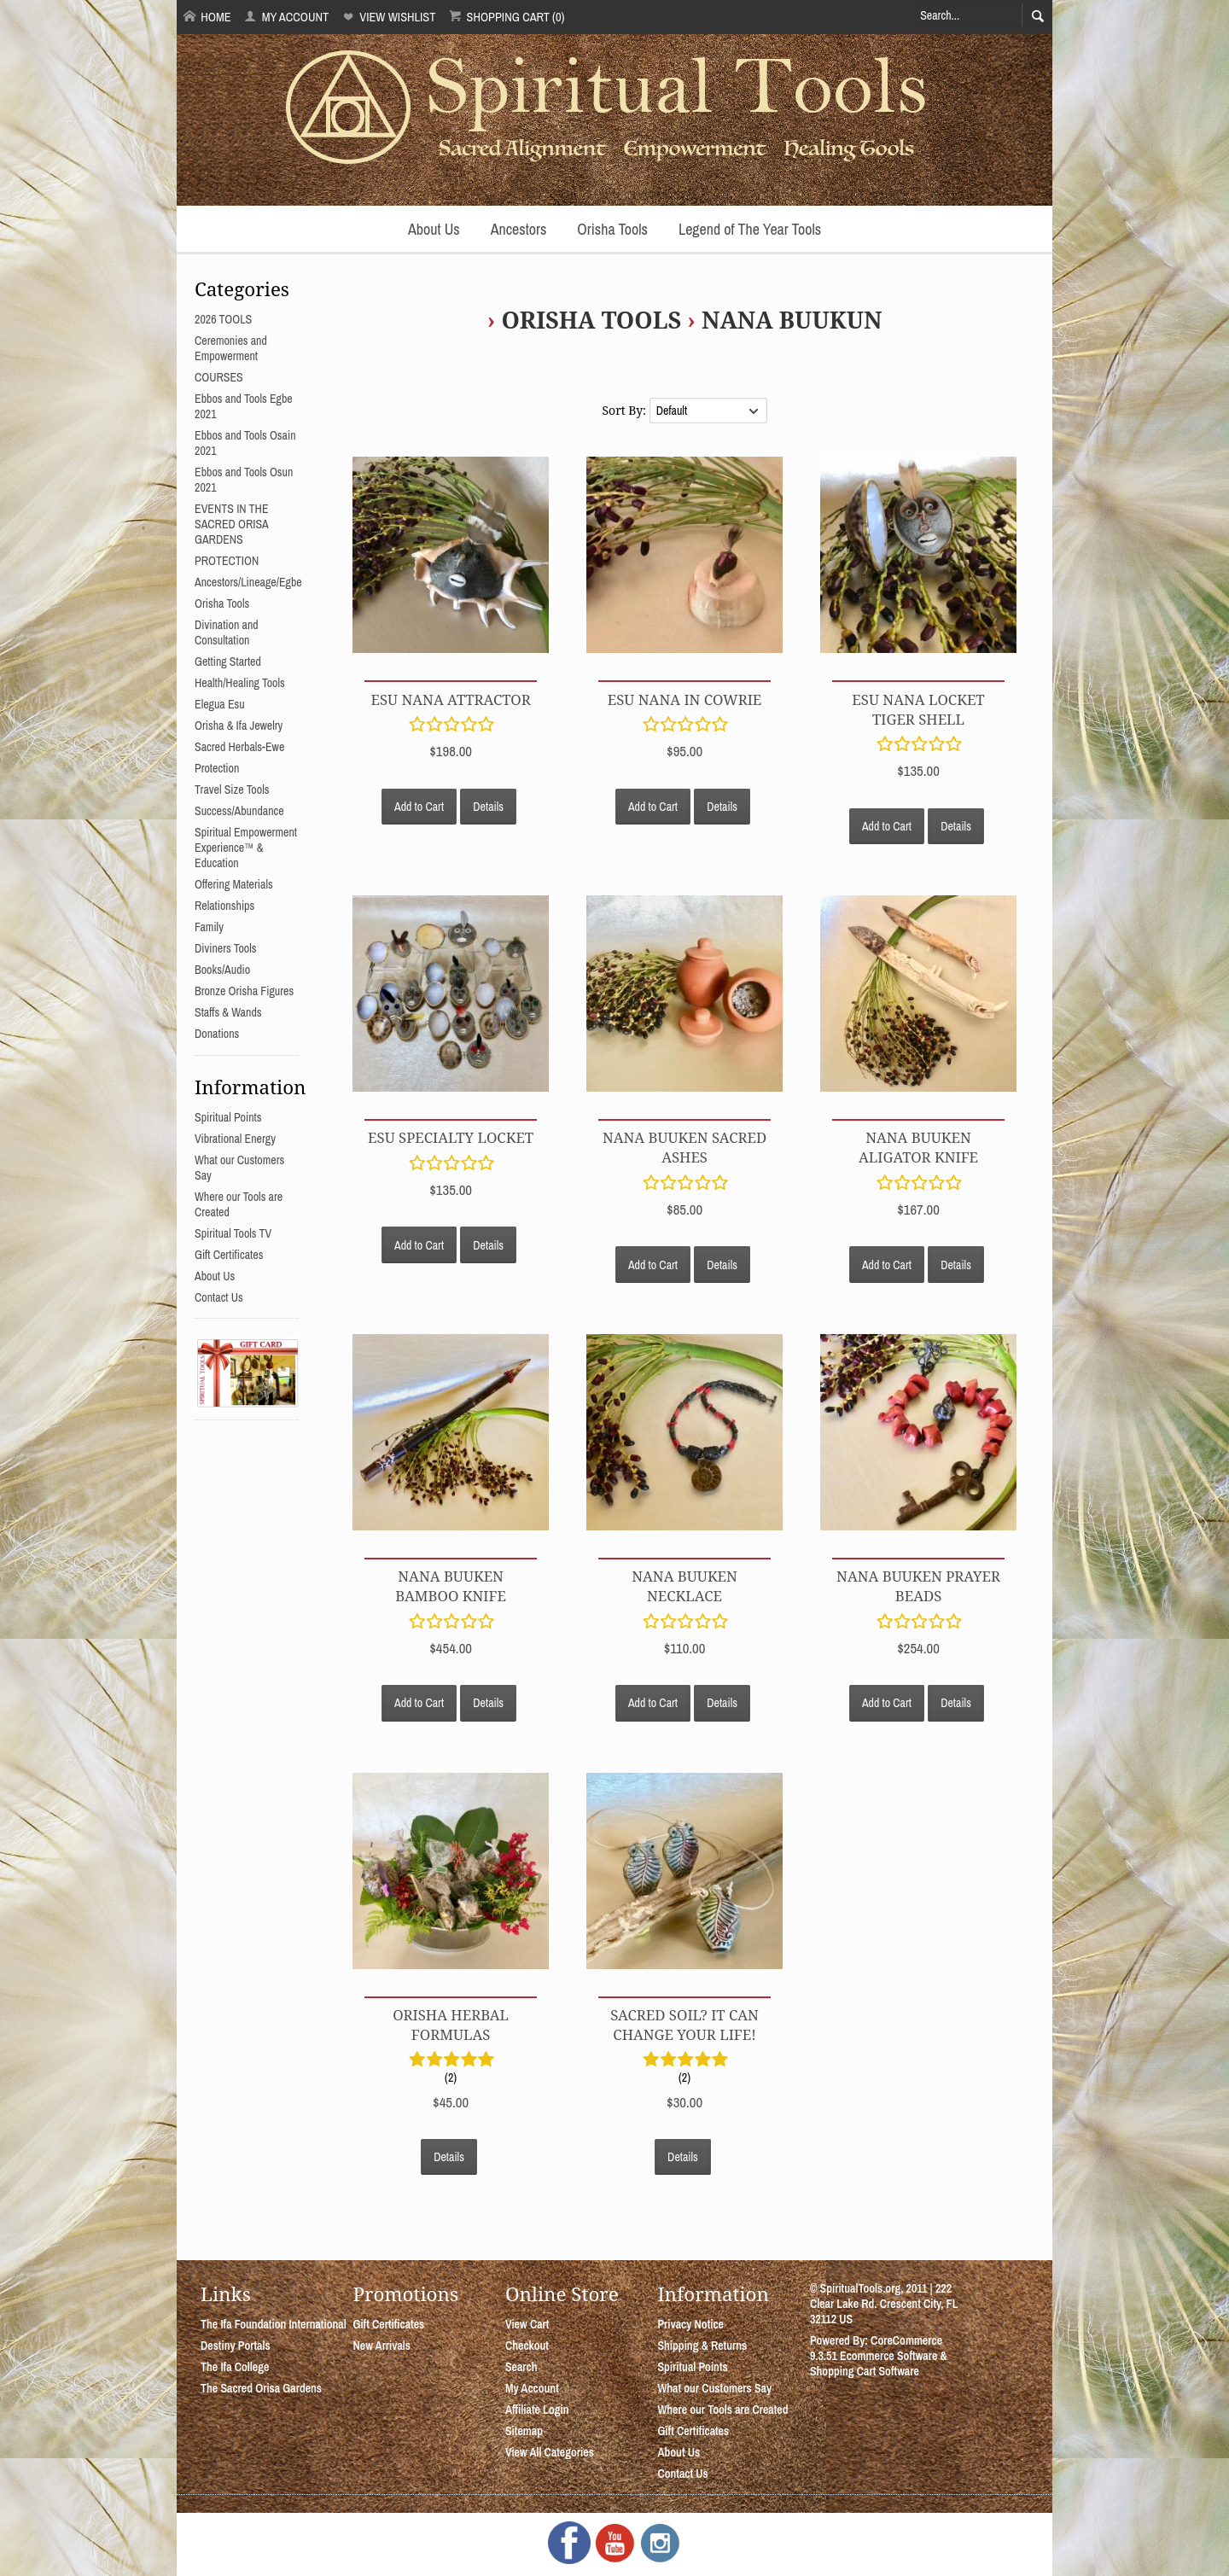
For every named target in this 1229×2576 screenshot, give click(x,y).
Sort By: (625, 410)
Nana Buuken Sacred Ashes (684, 1147)
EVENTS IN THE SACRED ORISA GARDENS (232, 524)
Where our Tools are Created (722, 2409)
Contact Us (219, 1297)
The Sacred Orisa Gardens (261, 2388)
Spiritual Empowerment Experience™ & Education (246, 848)
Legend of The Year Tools (750, 229)
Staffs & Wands (228, 1012)
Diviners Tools (226, 948)
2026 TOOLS (223, 319)
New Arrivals (381, 2345)
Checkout (527, 2345)
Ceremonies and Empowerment (231, 348)
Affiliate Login (537, 2409)
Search (521, 2367)
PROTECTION (227, 560)
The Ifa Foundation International (274, 2324)
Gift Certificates (229, 1254)
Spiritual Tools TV (233, 1233)
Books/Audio (222, 969)
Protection (217, 768)
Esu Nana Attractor (450, 699)
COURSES (219, 377)
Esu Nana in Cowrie (685, 699)
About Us (434, 229)
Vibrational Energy (235, 1138)
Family (209, 927)
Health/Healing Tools (240, 683)
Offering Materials (234, 884)
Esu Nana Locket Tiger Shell (918, 709)
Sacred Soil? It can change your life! (684, 2024)
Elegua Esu (220, 704)
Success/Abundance (239, 811)
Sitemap (524, 2431)
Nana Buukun (792, 319)
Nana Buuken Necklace (684, 1586)
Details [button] (488, 806)
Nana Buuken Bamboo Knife (450, 1586)
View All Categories (549, 2452)
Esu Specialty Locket (450, 1137)
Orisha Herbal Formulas (451, 2024)
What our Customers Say (714, 2388)
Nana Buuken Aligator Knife (918, 1147)
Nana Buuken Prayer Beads (918, 1586)
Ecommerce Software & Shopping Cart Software (878, 2363)
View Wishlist (388, 17)
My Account (286, 17)
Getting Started (228, 661)
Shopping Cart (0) (506, 17)
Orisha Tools (612, 229)
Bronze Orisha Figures (244, 991)
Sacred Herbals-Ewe (239, 747)
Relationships (224, 905)
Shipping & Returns (702, 2345)
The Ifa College (235, 2367)
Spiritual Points (228, 1117)
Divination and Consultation (227, 632)
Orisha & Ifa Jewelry (238, 725)
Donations (217, 1033)
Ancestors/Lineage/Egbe (248, 582)
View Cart (527, 2324)
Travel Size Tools (232, 789)
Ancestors (519, 229)
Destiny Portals (236, 2345)
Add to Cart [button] (419, 806)
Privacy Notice (690, 2324)
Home (207, 17)
